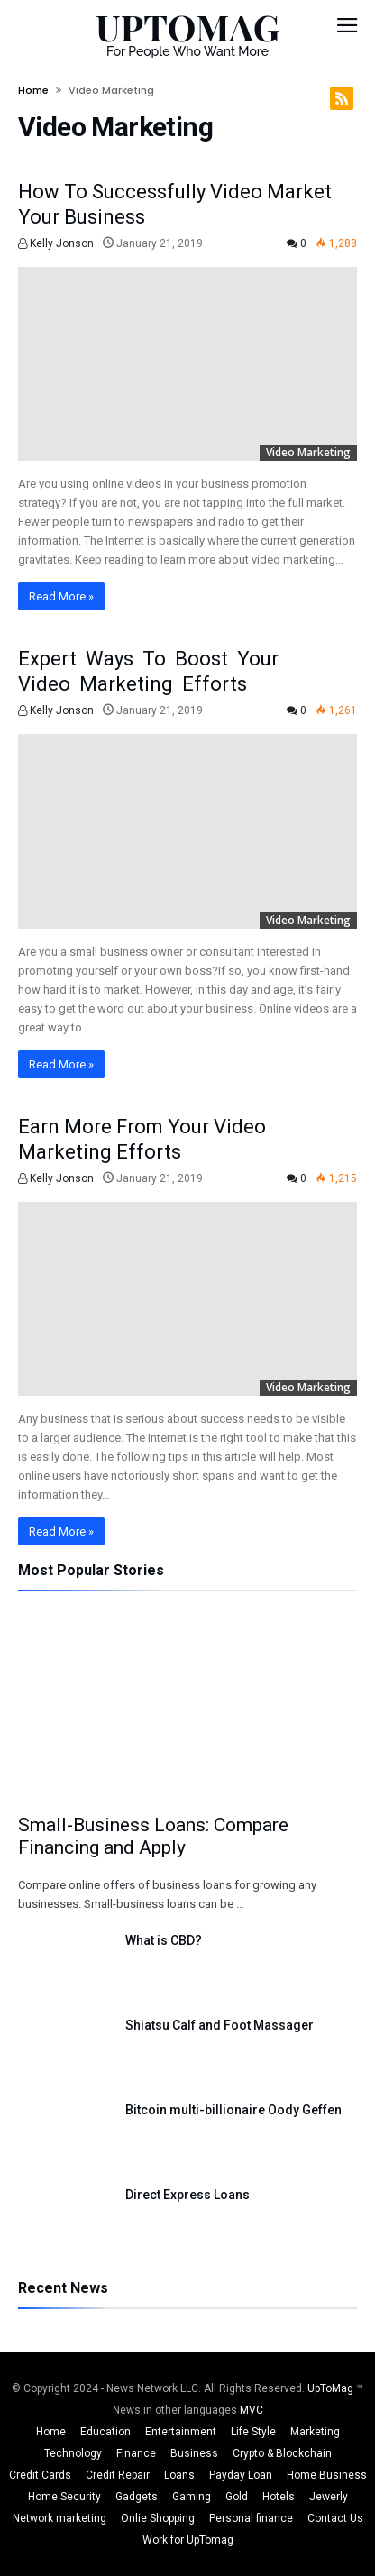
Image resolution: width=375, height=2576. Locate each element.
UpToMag (331, 2388)
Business (194, 2453)
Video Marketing (308, 452)
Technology (73, 2453)
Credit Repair (118, 2475)
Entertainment (180, 2431)
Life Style (253, 2431)
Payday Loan (240, 2475)
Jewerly (328, 2496)
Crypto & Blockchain (282, 2453)
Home (33, 90)
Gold (236, 2496)
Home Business (327, 2475)
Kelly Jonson (56, 243)
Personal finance (251, 2518)
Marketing (315, 2431)
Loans (179, 2475)
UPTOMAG (187, 26)
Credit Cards (40, 2475)
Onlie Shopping (158, 2518)
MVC (251, 2410)
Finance (136, 2453)
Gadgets (136, 2496)
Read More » (61, 596)
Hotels (278, 2496)
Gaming (191, 2496)
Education (105, 2431)
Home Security (64, 2496)
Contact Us (335, 2518)
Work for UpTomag (187, 2540)
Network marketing (59, 2518)
